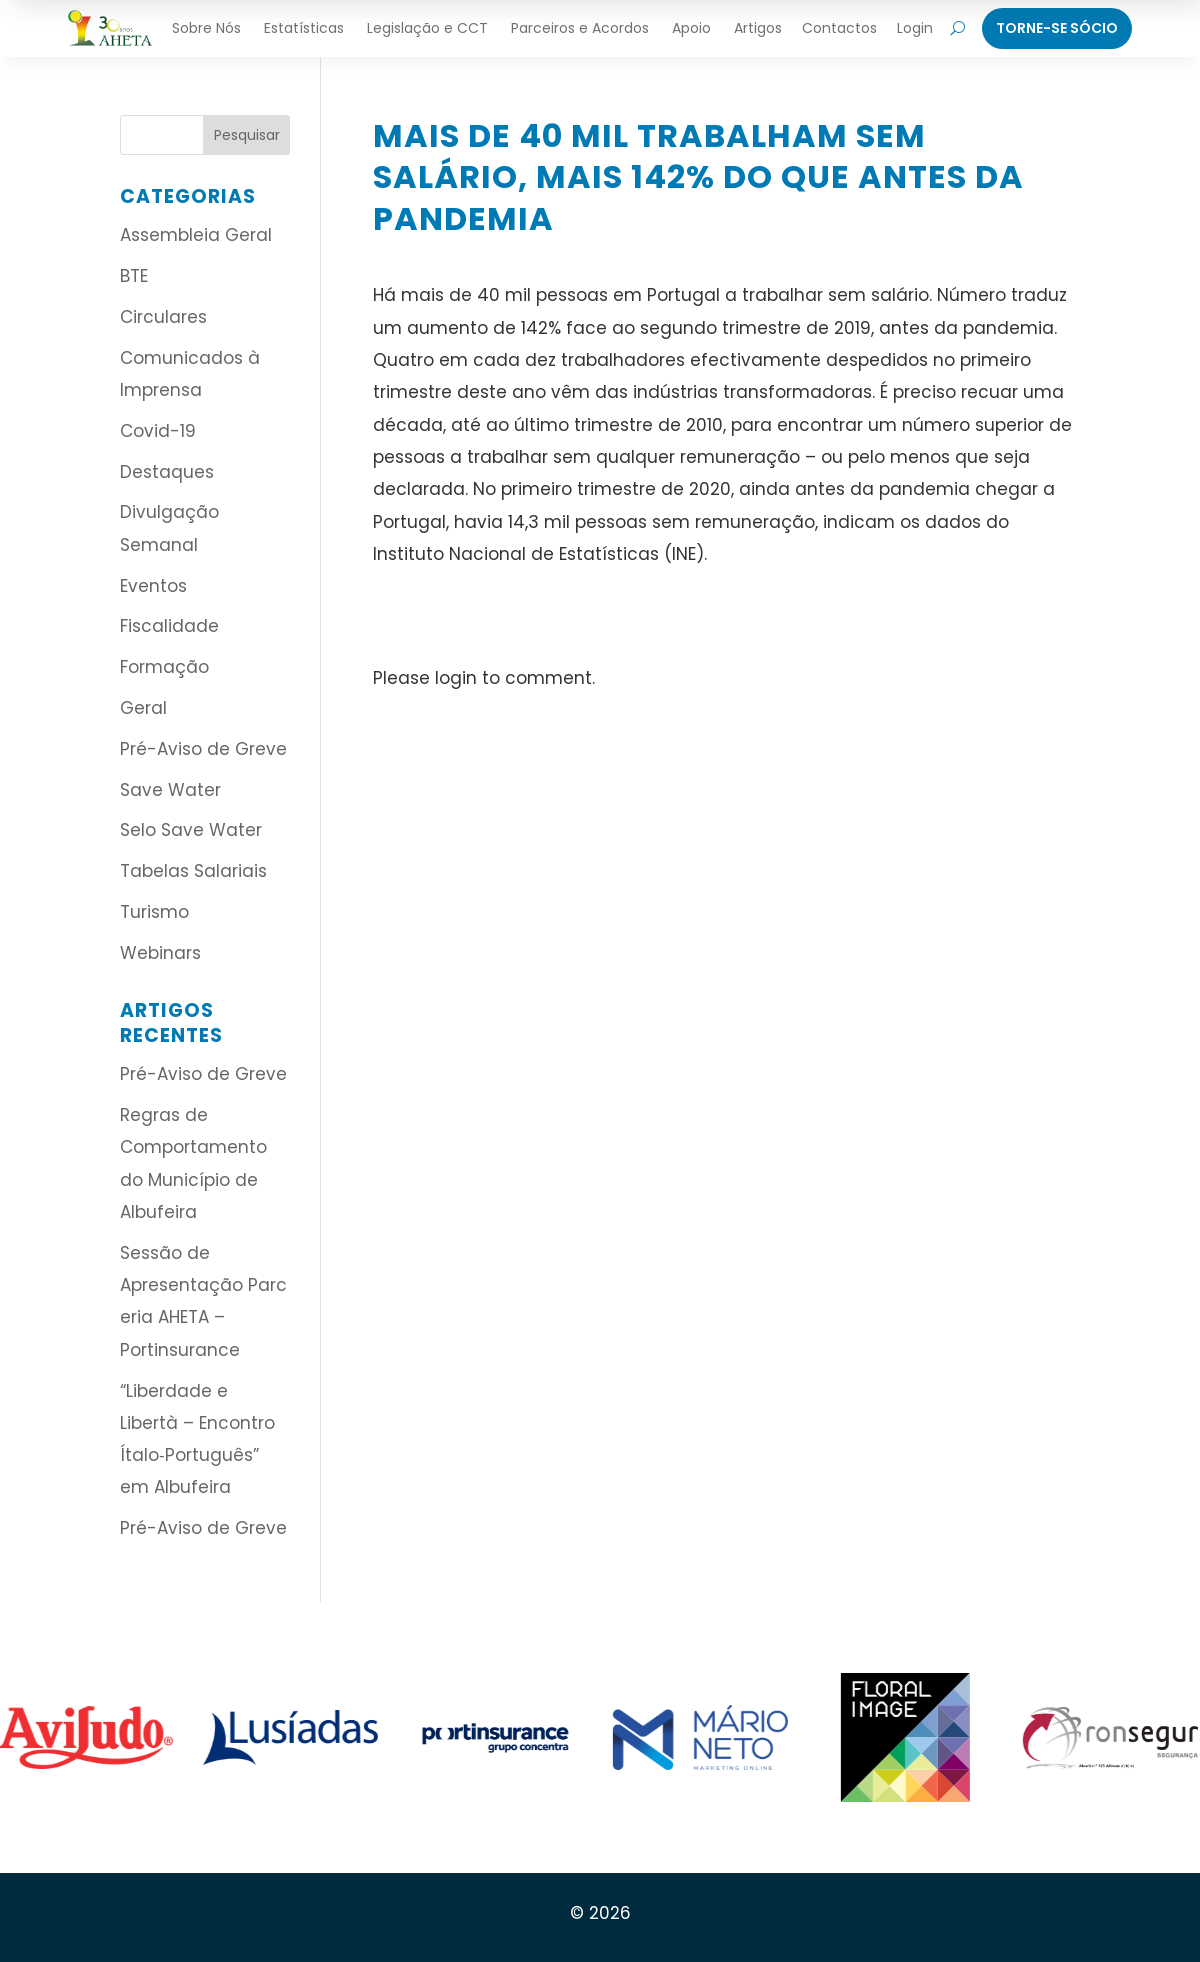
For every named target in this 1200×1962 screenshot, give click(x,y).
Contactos (839, 28)
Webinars (160, 953)
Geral (143, 708)
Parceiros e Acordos (580, 28)
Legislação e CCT (427, 28)
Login (915, 28)
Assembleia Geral (196, 235)
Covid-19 (158, 431)
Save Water (170, 790)
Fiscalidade (169, 626)
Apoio (691, 28)
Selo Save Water (191, 830)
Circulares (163, 317)
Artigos (758, 28)
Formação (164, 667)
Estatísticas (304, 28)
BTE (134, 276)
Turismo (154, 912)
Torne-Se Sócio (1057, 28)
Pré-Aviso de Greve (203, 749)
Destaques (167, 472)
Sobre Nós (206, 28)
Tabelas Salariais (193, 871)
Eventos (153, 586)
